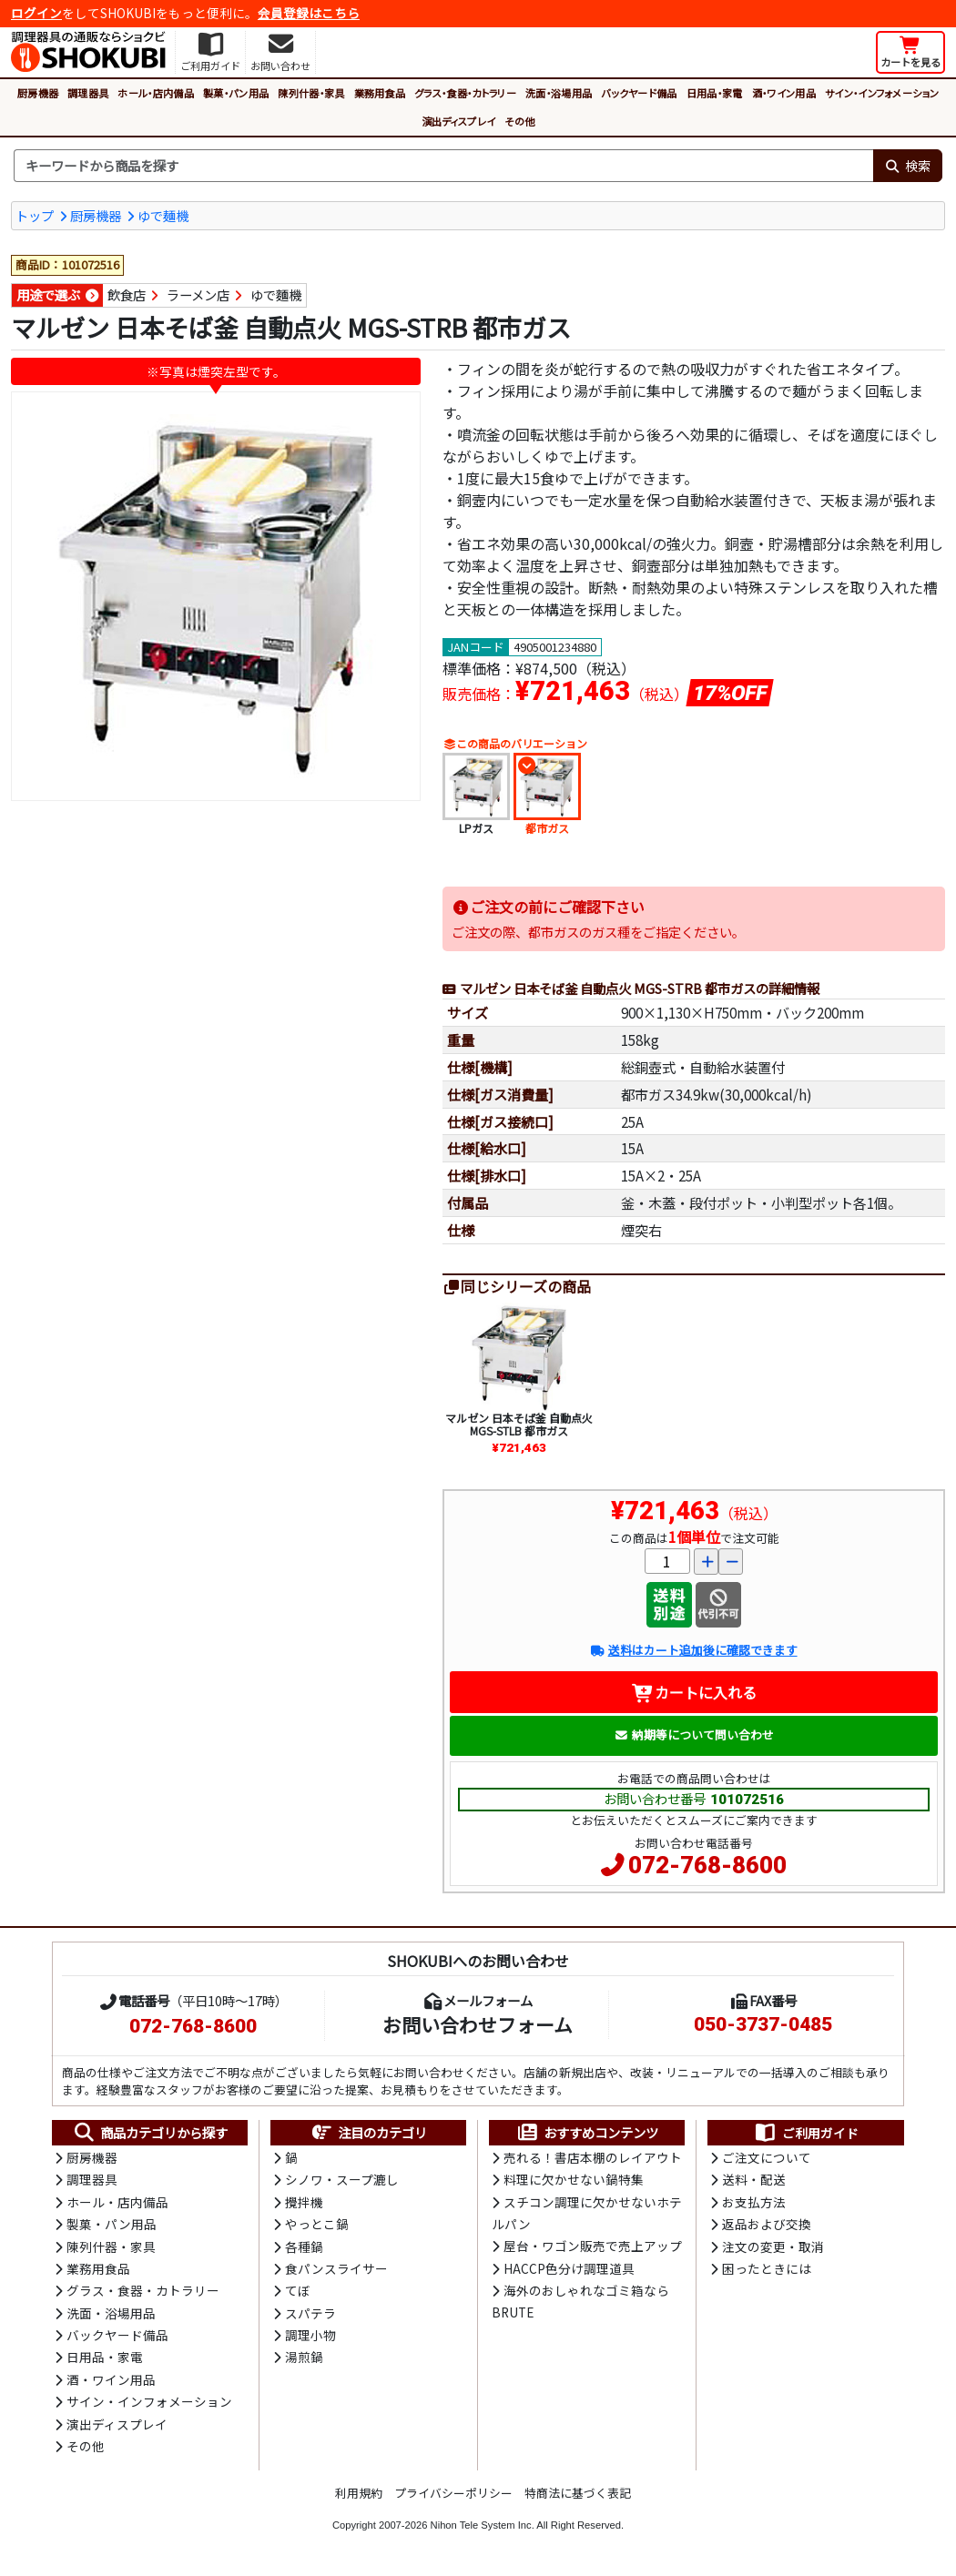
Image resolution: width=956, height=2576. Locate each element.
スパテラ (310, 2313)
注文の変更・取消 (773, 2246)
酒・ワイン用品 (784, 93)
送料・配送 (754, 2179)
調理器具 (87, 93)
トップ (34, 215)
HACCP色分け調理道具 (569, 2268)
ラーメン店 (198, 294)
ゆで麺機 (162, 215)
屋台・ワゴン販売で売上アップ (592, 2245)
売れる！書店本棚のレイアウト (592, 2157)
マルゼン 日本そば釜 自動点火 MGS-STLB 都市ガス (519, 1424)
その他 (519, 121)
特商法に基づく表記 (577, 2492)
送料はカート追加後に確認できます (693, 1649)
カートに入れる (694, 1692)
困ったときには (766, 2268)
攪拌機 (304, 2202)
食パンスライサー (336, 2268)
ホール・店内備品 (155, 93)
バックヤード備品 (639, 93)
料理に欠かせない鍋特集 (573, 2179)
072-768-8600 (707, 1865)
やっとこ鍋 (317, 2224)
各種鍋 (304, 2246)
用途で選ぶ (48, 294)
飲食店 (126, 294)
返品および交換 (766, 2224)
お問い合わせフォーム (477, 2024)
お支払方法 (754, 2202)
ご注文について (766, 2157)
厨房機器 (37, 93)
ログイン (36, 13)
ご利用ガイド (806, 2133)
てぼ (297, 2290)
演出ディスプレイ (459, 121)
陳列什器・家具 (311, 93)
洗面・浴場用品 (558, 93)
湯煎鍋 (304, 2357)
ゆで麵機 (275, 294)
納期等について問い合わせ (694, 1734)
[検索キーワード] (443, 165)
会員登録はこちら (309, 13)
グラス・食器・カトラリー (465, 93)
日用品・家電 (714, 93)
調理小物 (310, 2335)
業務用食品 (380, 93)
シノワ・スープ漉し (342, 2179)
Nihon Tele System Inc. (482, 2525)
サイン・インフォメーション (882, 93)
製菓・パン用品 (236, 93)
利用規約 (358, 2492)
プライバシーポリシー (453, 2492)
